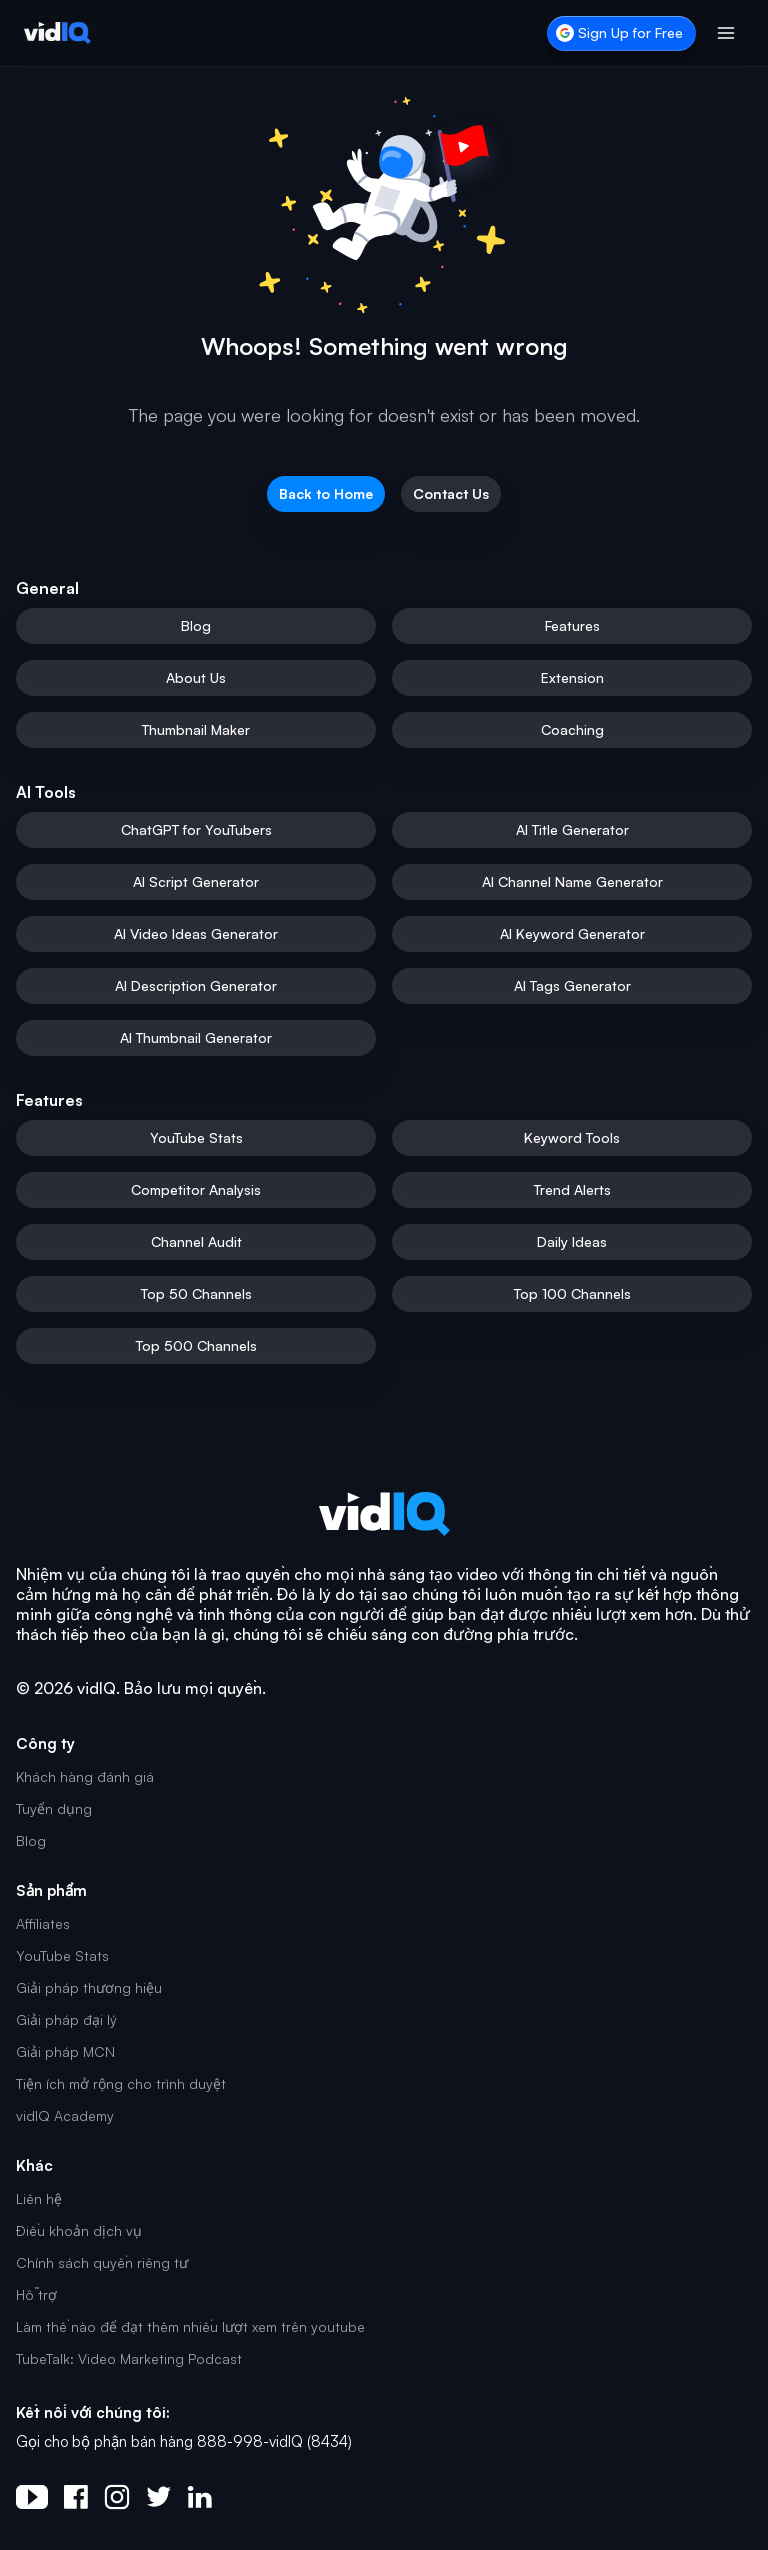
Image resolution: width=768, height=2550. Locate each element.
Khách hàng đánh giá (85, 1776)
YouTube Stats (62, 1955)
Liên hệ (39, 2198)
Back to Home (326, 493)
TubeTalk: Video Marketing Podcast (129, 2358)
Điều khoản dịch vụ (79, 2230)
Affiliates (43, 1923)
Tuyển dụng (54, 1808)
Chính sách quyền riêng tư (102, 2262)
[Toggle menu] (726, 33)
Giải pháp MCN (65, 2051)
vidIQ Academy (65, 2115)
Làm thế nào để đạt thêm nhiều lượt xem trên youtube (190, 2326)
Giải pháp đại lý (66, 2019)
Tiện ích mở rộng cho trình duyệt (121, 2083)
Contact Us (451, 493)
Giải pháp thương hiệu (89, 1987)
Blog (31, 1840)
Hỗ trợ (36, 2294)
